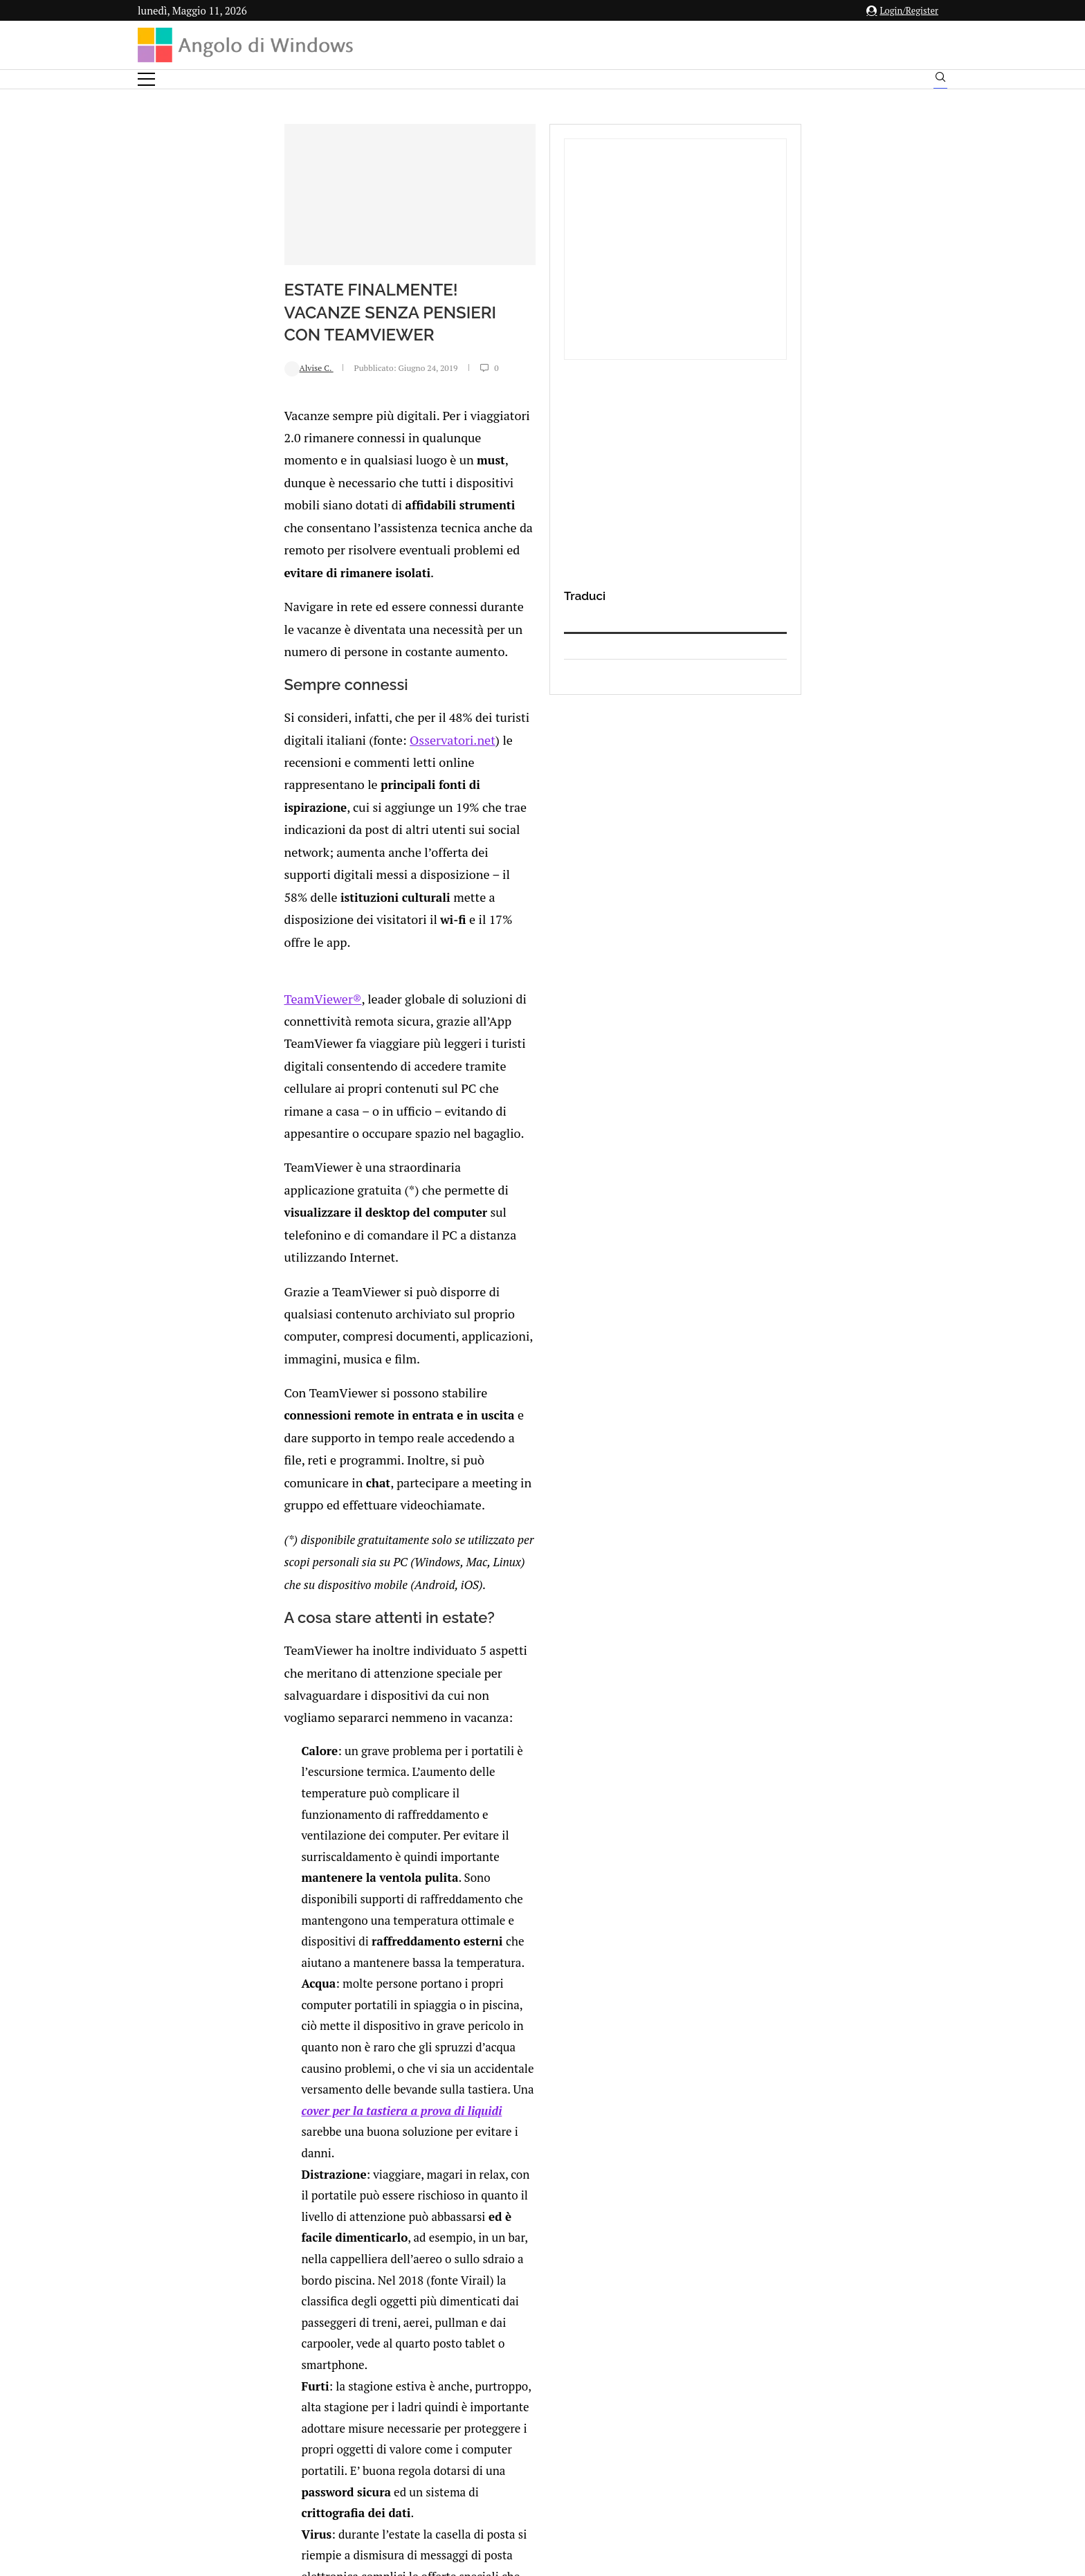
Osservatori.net (548, 649)
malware (472, 1589)
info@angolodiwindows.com (568, 2367)
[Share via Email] (356, 1997)
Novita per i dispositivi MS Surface (323, 1774)
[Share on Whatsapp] (326, 1997)
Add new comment (209, 2026)
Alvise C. (179, 421)
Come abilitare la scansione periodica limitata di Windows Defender (569, 1846)
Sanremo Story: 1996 (293, 1719)
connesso (241, 2060)
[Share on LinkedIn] (297, 1997)
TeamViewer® (191, 788)
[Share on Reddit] (311, 1997)
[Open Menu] (146, 79)
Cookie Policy (580, 2439)
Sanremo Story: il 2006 (553, 1719)
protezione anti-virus (622, 1610)
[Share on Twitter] (282, 1997)
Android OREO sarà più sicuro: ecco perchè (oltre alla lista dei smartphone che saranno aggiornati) (329, 1846)
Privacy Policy (505, 2439)
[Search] (940, 80)
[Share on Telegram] (340, 1997)
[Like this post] (254, 1997)
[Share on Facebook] (269, 1997)
